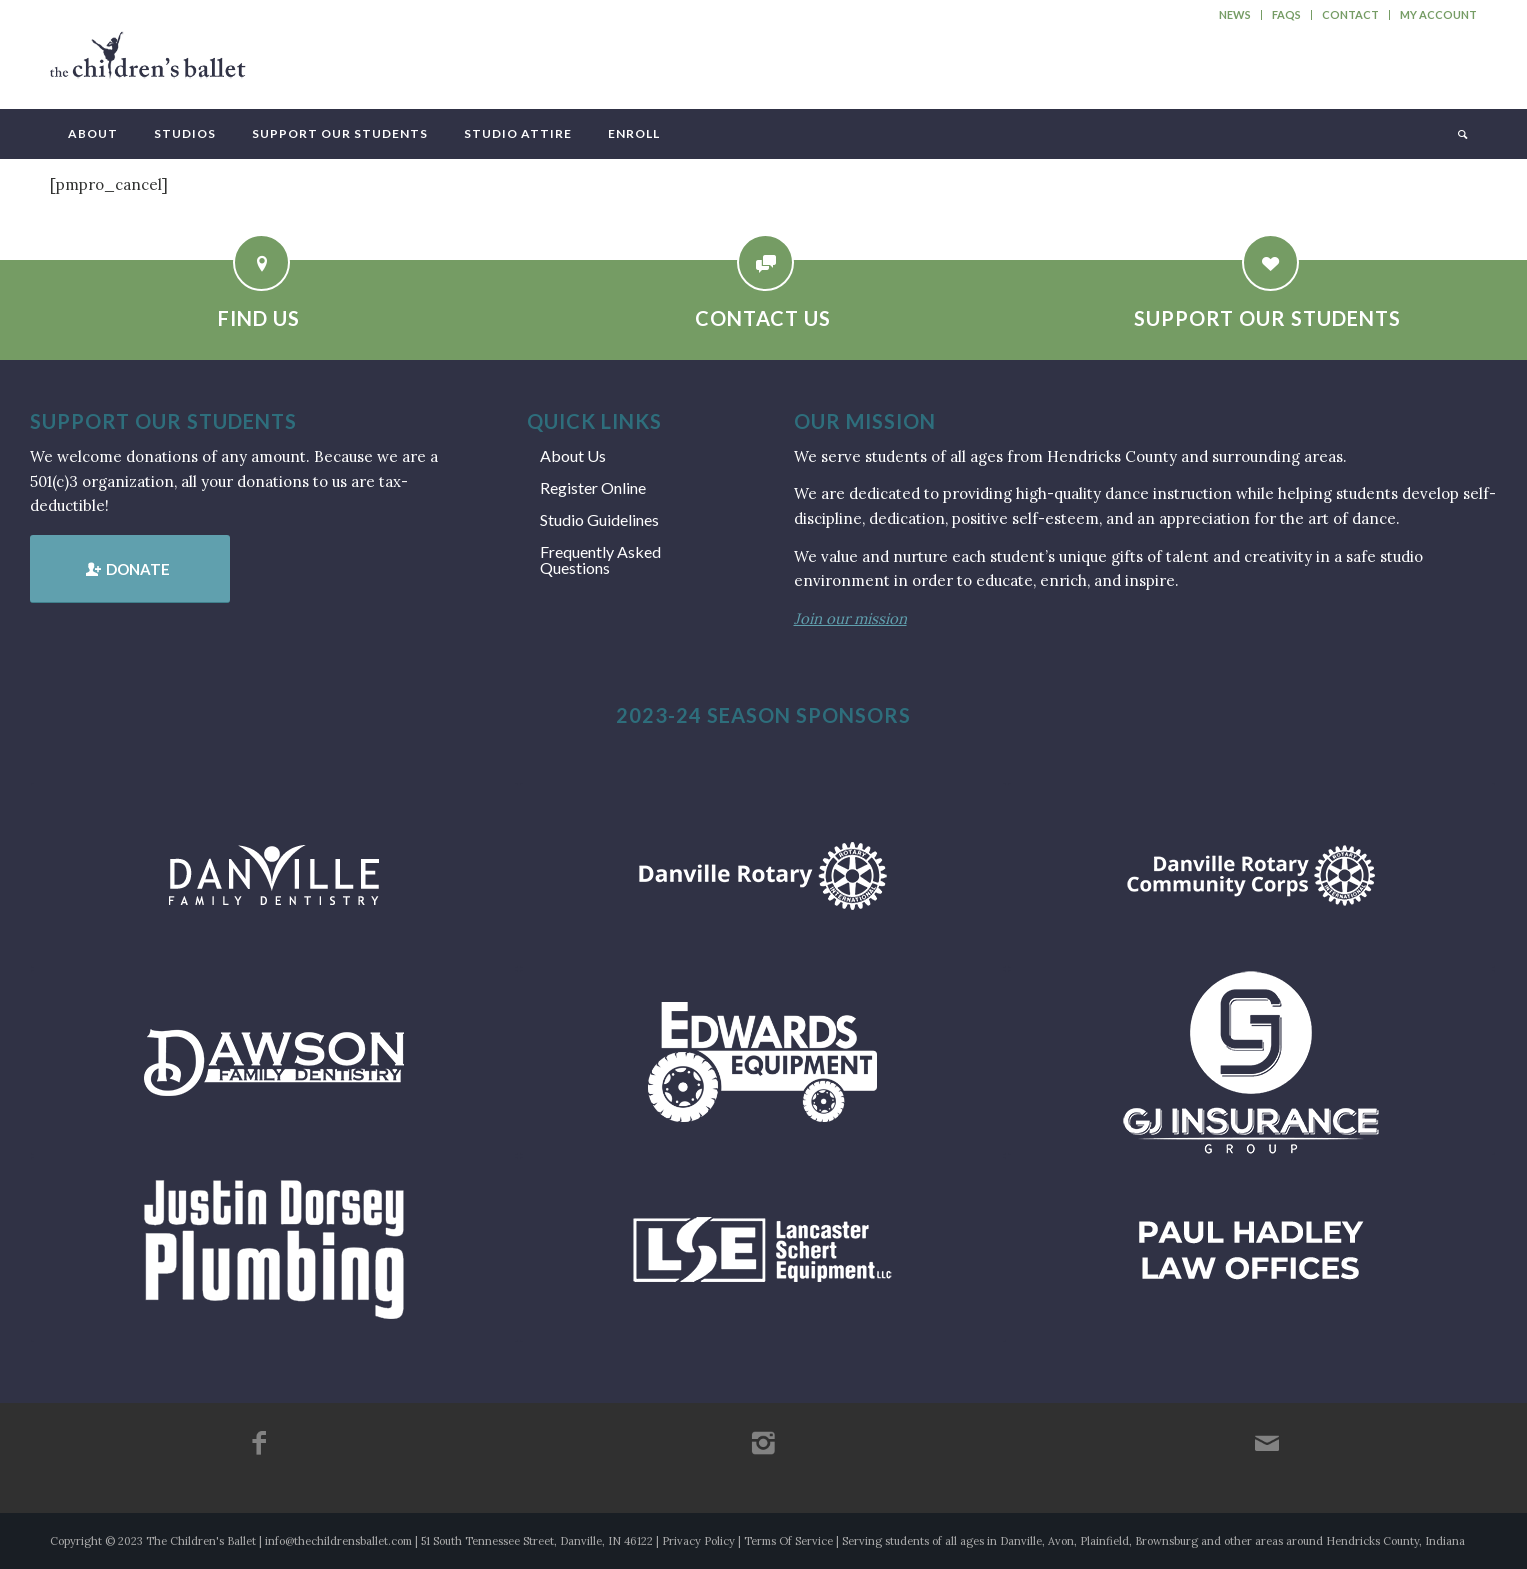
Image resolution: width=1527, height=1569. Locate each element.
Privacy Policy (698, 1541)
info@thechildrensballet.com (338, 1541)
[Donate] (130, 569)
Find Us (259, 318)
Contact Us (763, 318)
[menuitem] (1235, 15)
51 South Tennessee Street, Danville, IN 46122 (537, 1541)
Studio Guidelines (599, 519)
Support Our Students (1267, 318)
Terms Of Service (788, 1541)
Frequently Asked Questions (600, 559)
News (1235, 14)
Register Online (593, 487)
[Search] (1461, 134)
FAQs (1286, 14)
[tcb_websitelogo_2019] (148, 64)
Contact (1350, 14)
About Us (573, 455)
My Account (1438, 14)
